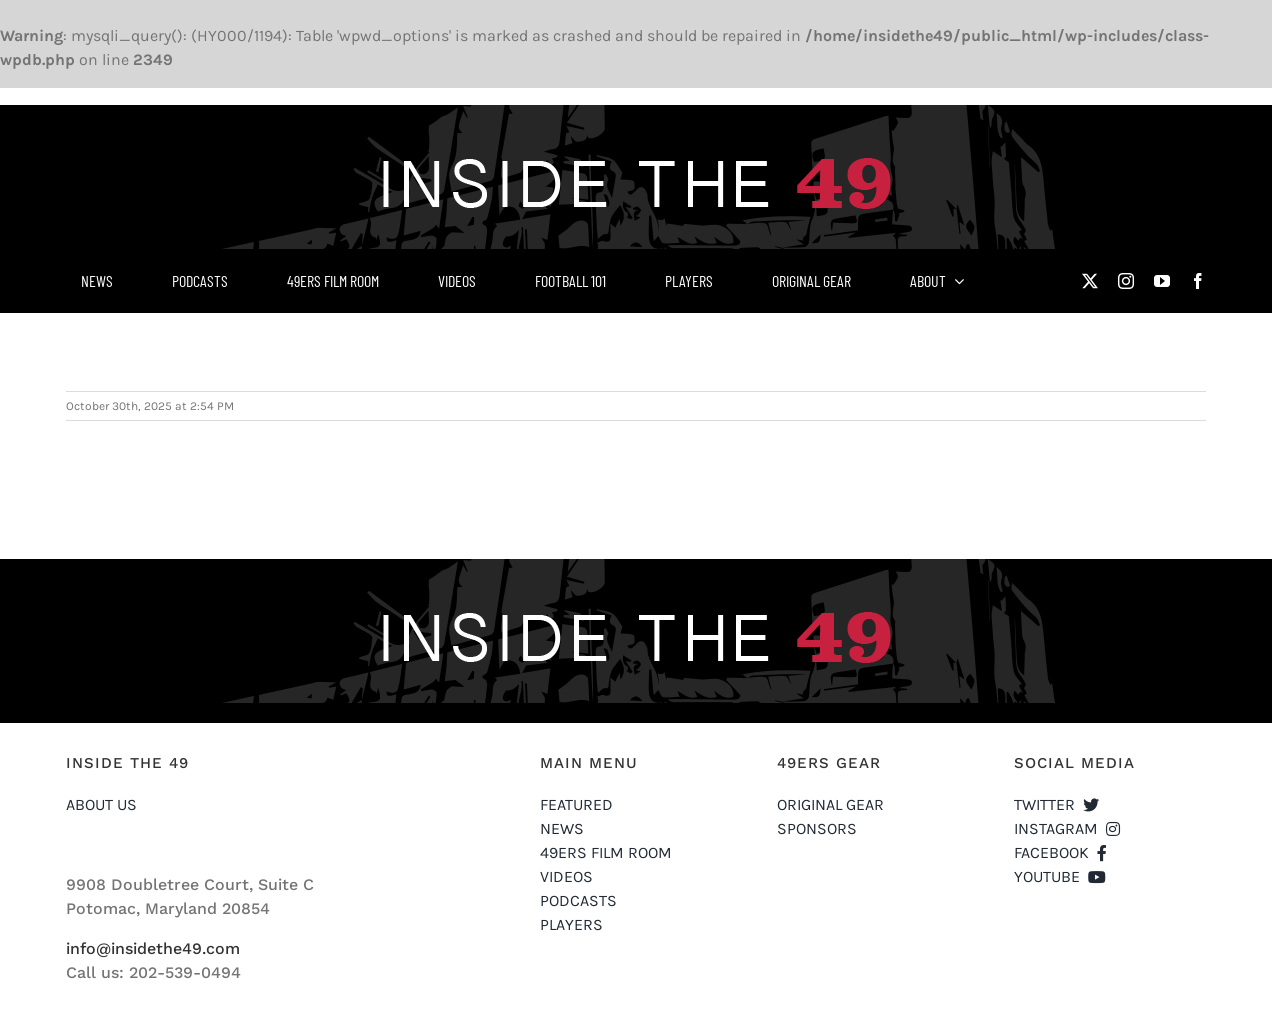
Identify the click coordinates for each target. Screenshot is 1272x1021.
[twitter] (1090, 281)
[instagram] (1126, 281)
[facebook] (1198, 281)
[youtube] (1162, 281)
